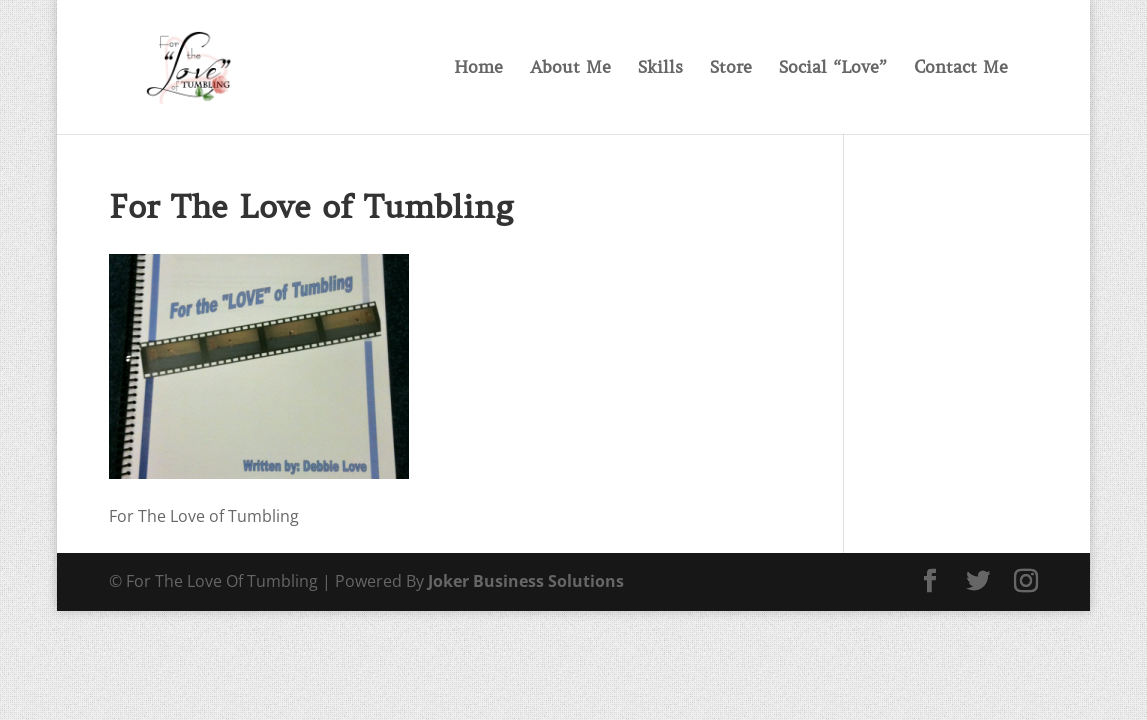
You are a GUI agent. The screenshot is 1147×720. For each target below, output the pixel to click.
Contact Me (961, 69)
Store (731, 69)
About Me (570, 69)
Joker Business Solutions (526, 581)
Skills (660, 69)
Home (478, 69)
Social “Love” (833, 69)
